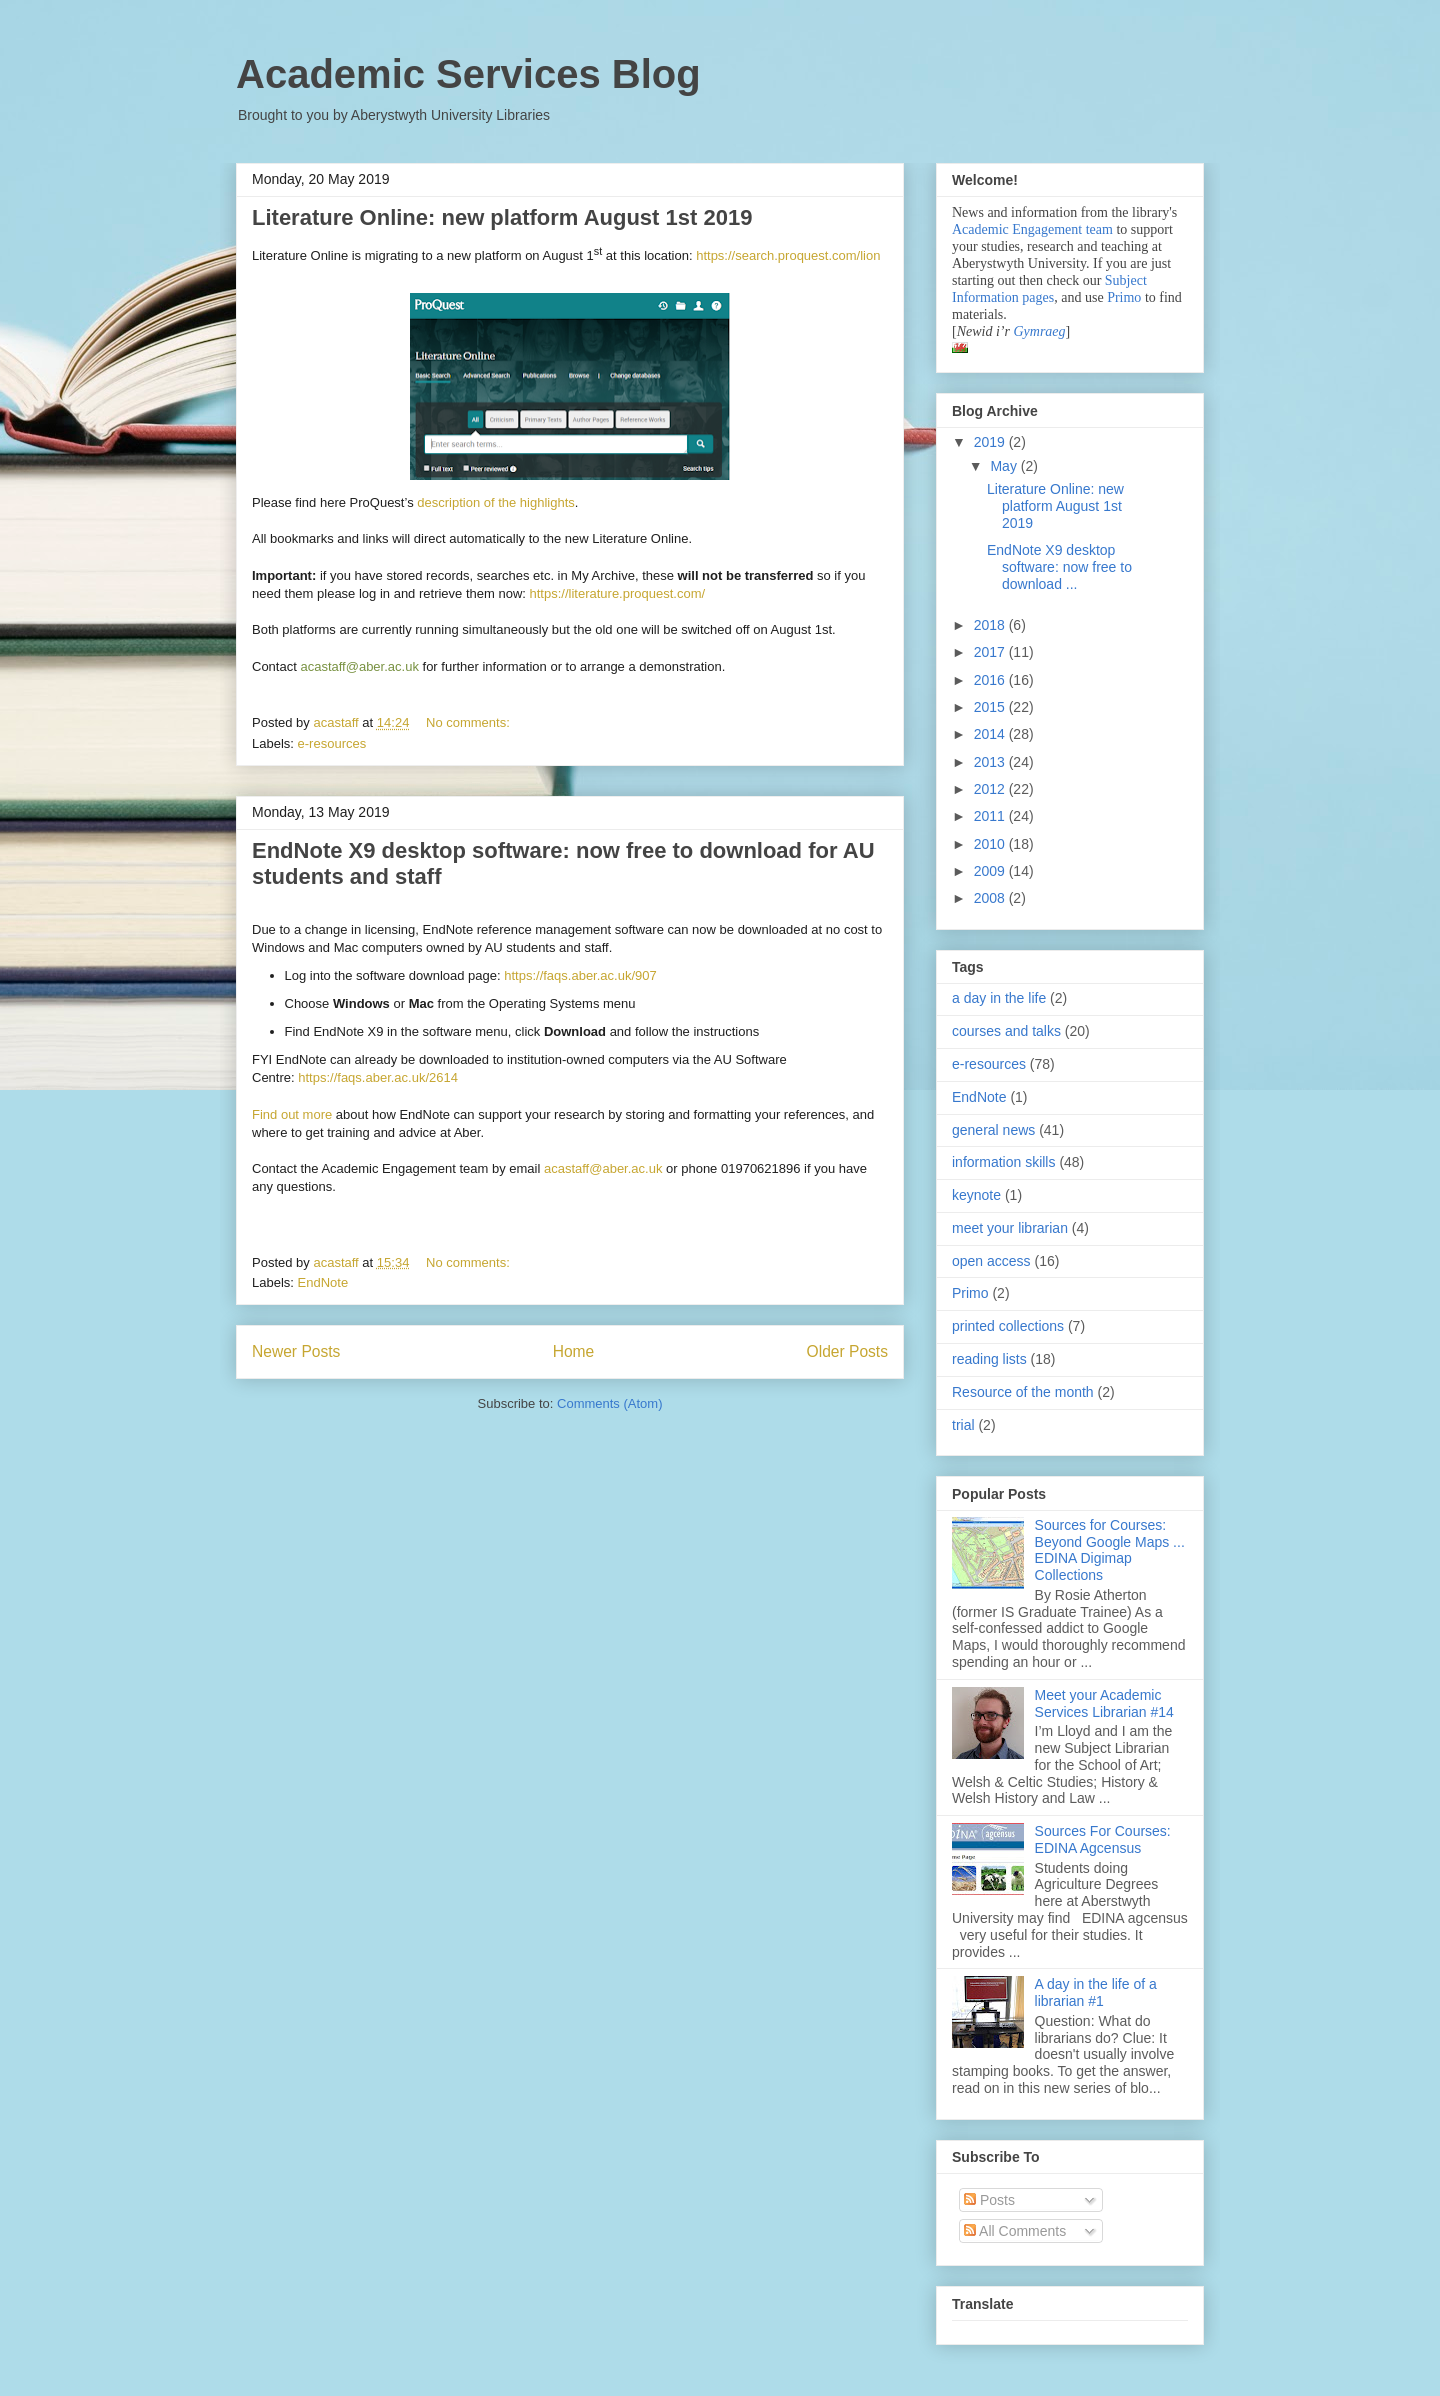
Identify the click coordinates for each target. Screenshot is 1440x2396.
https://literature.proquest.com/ (618, 593)
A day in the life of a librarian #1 (1096, 1992)
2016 (991, 680)
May (1005, 466)
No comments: (469, 722)
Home (574, 1351)
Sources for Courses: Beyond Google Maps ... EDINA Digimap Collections (1110, 1550)
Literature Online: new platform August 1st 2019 (502, 217)
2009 (991, 871)
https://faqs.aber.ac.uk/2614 (378, 1077)
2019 (991, 442)
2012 (991, 789)
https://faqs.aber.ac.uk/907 (580, 975)
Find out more (292, 1114)
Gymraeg (1039, 331)
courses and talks (1006, 1031)
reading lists (989, 1359)
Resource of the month (1023, 1392)
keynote (976, 1195)
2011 (991, 816)
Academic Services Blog (468, 74)
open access (991, 1261)
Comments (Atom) (609, 1403)
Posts (989, 2200)
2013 (991, 762)
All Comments (1015, 2231)
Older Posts (847, 1351)
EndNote (323, 1282)
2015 (991, 707)
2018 (991, 625)
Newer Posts (296, 1351)
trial (963, 1425)
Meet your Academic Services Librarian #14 (1104, 1703)
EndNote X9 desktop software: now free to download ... (1059, 567)
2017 (991, 652)
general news (993, 1130)
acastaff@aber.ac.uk (603, 1168)
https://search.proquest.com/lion (788, 255)
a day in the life (999, 998)
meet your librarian (1010, 1228)
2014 (991, 734)
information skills (1003, 1162)
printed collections (1008, 1326)
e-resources (332, 743)
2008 (991, 898)
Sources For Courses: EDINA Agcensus (1103, 1839)
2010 (991, 844)
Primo (1126, 297)
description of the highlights (496, 502)
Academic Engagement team (1032, 229)
